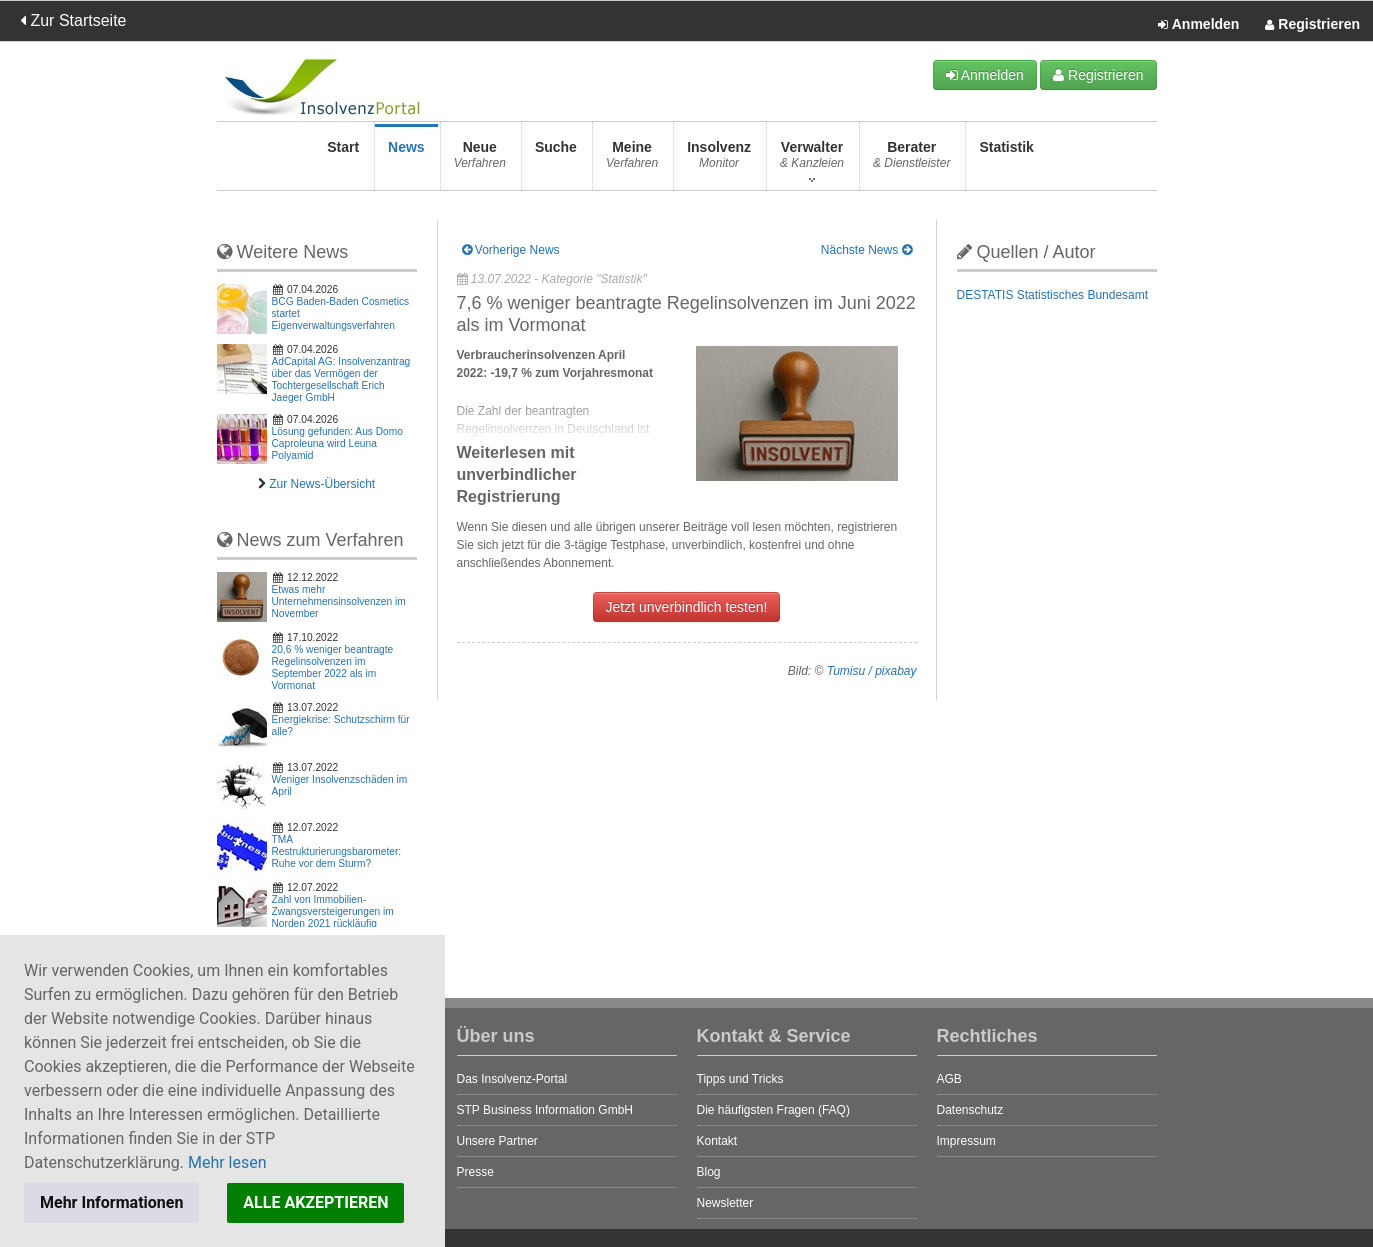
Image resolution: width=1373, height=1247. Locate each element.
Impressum (966, 1141)
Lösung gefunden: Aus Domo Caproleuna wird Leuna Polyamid (337, 443)
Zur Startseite (73, 20)
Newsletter (725, 1203)
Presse (475, 1172)
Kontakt (717, 1141)
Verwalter (812, 160)
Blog (709, 1172)
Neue (480, 160)
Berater (911, 160)
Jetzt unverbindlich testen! (687, 607)
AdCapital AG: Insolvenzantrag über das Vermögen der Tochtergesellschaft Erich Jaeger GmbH (341, 379)
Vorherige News (511, 250)
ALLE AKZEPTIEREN (315, 1202)
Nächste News (866, 250)
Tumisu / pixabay (872, 671)
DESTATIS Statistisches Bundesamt (1053, 295)
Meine (632, 160)
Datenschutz (970, 1110)
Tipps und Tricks (740, 1079)
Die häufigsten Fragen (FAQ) (773, 1110)
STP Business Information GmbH (545, 1110)
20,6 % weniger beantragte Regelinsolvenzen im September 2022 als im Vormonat (333, 667)
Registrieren (1312, 25)
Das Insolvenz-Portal (512, 1079)
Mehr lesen (227, 1162)
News (406, 160)
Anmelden (1198, 25)
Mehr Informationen (111, 1202)
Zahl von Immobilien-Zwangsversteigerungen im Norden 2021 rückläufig (333, 911)
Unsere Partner (497, 1141)
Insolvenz (719, 160)
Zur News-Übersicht (322, 484)
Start (343, 160)
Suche (556, 160)
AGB (949, 1079)
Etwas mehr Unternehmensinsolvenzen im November (339, 601)
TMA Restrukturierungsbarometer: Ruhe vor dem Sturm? (337, 851)
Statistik (1006, 160)
